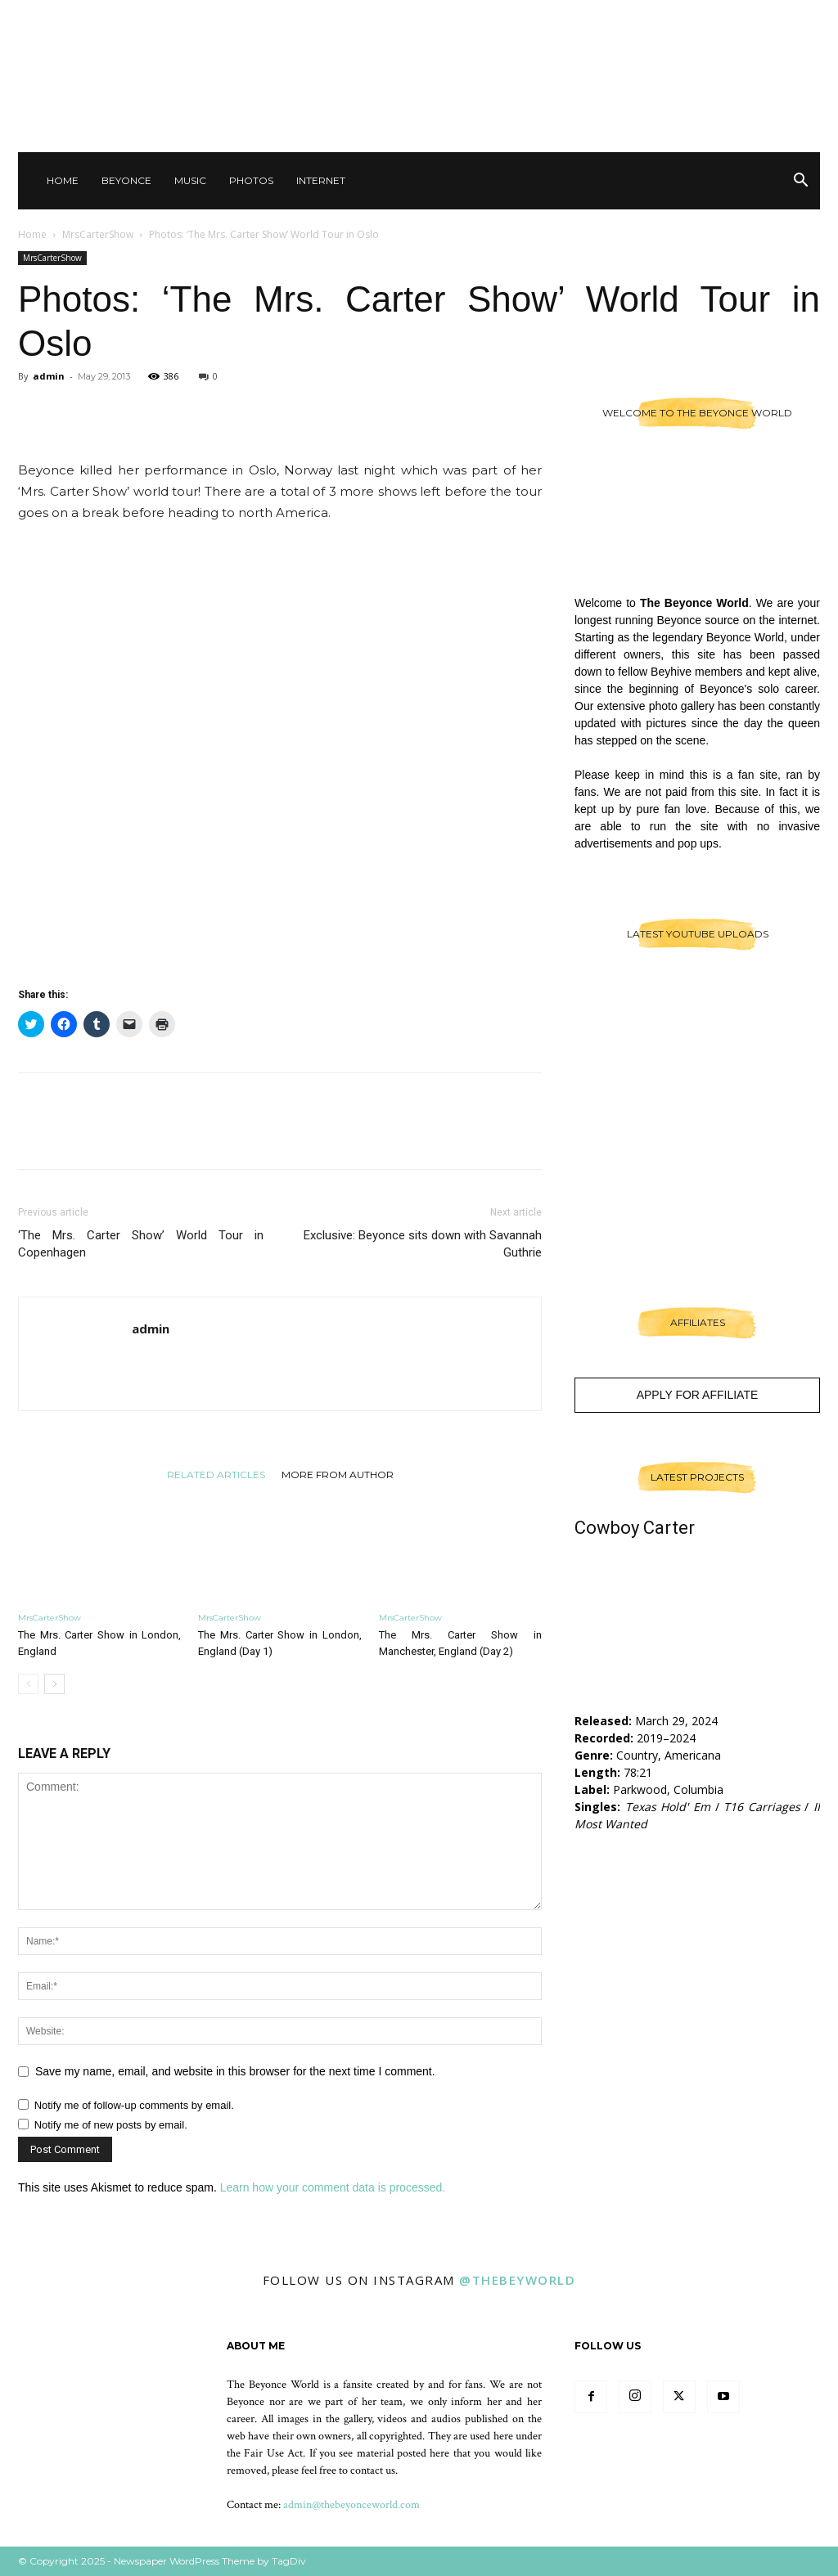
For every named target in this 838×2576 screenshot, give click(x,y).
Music (190, 180)
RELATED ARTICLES (216, 1474)
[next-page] (54, 1684)
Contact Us (611, 16)
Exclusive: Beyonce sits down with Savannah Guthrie (423, 1244)
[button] (800, 182)
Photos (251, 180)
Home (63, 180)
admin (49, 376)
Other (672, 16)
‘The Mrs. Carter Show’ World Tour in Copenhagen (141, 1244)
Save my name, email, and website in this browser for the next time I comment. (235, 2071)
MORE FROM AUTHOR (338, 1474)
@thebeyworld (517, 2280)
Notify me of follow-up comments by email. (134, 2105)
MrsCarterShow (97, 234)
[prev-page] (28, 1684)
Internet (320, 180)
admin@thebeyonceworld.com (351, 2504)
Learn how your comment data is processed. (332, 2187)
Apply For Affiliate (698, 1394)
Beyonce (126, 180)
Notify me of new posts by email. (110, 2125)
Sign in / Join (537, 16)
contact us (372, 2470)
